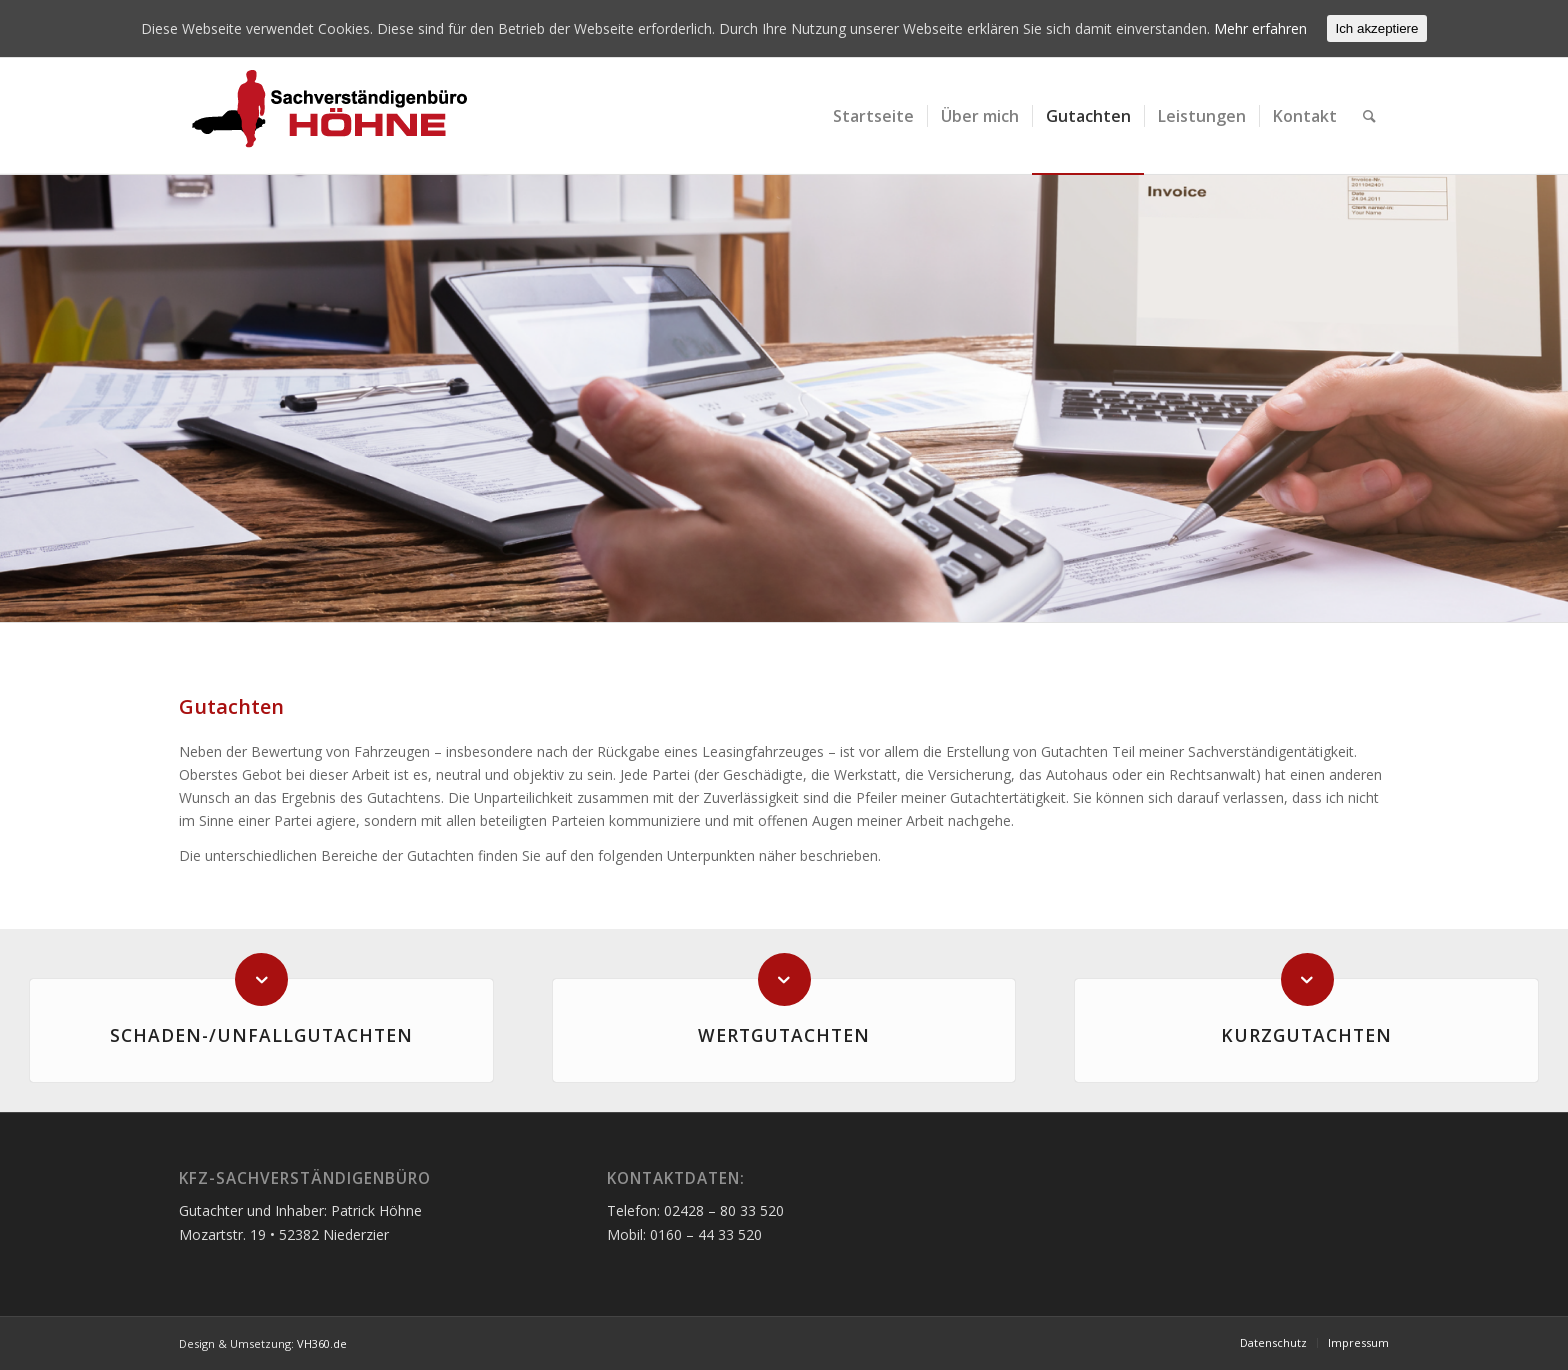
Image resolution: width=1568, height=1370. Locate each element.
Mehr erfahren (1260, 28)
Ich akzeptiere (1377, 28)
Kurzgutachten (1306, 1035)
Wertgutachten (784, 1035)
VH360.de (322, 1343)
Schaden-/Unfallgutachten (261, 1035)
